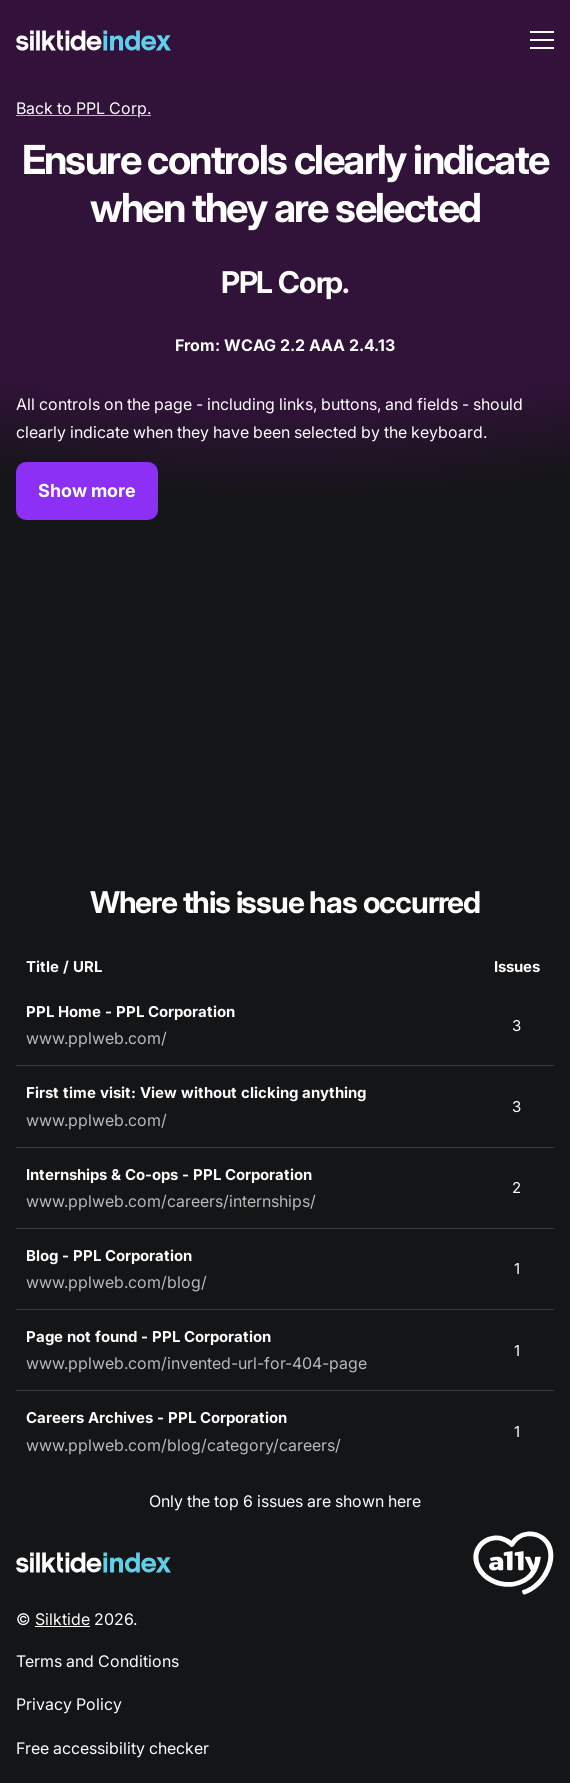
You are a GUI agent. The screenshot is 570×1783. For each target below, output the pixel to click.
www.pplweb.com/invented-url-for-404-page (196, 1363)
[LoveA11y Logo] (513, 1566)
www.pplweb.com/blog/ (116, 1282)
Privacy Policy (69, 1704)
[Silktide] (93, 40)
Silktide (62, 1619)
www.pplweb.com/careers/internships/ (171, 1201)
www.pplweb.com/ (96, 1038)
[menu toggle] (542, 40)
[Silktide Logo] (93, 1562)
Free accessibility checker (112, 1748)
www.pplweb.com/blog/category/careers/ (183, 1445)
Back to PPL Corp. (83, 108)
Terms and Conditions (97, 1661)
